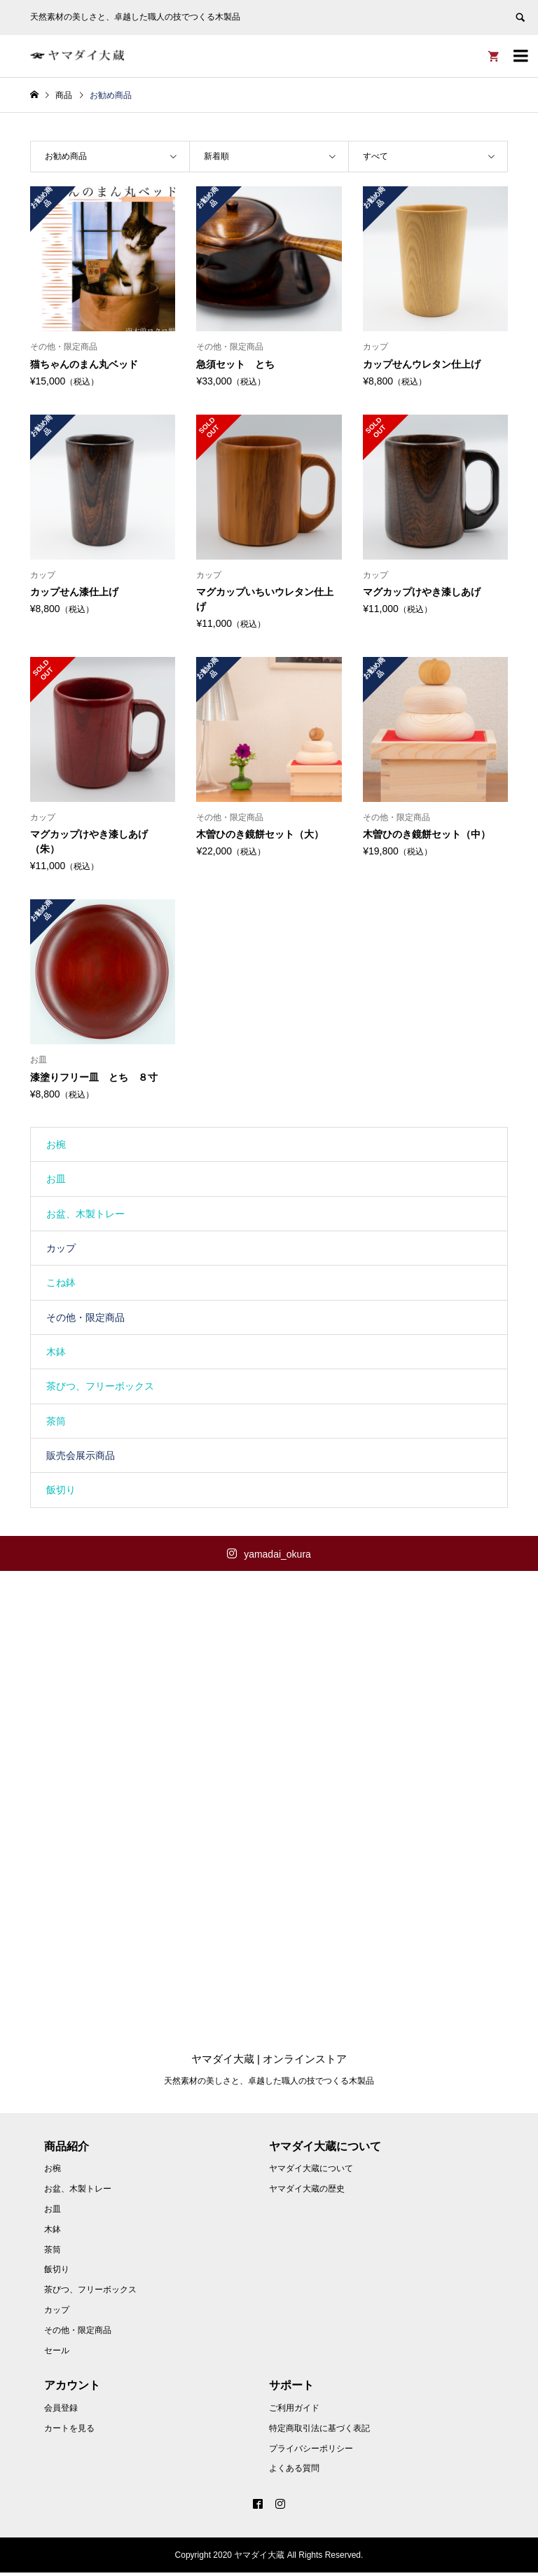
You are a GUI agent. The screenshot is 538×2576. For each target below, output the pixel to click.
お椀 (56, 1144)
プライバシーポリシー (311, 2452)
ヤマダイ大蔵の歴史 (307, 2192)
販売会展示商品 (80, 1455)
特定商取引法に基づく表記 (319, 2432)
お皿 (56, 1178)
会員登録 (61, 2411)
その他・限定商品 (85, 1317)
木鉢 (56, 1351)
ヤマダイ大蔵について (311, 2172)
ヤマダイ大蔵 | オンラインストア (269, 2062)
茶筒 (56, 1421)
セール (56, 2354)
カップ (61, 1248)
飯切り (61, 1489)
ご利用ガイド (294, 2411)
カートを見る (69, 2432)
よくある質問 (294, 2472)
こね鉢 (61, 1282)
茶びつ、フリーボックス (100, 1386)
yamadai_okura (277, 1554)
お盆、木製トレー (85, 1213)
